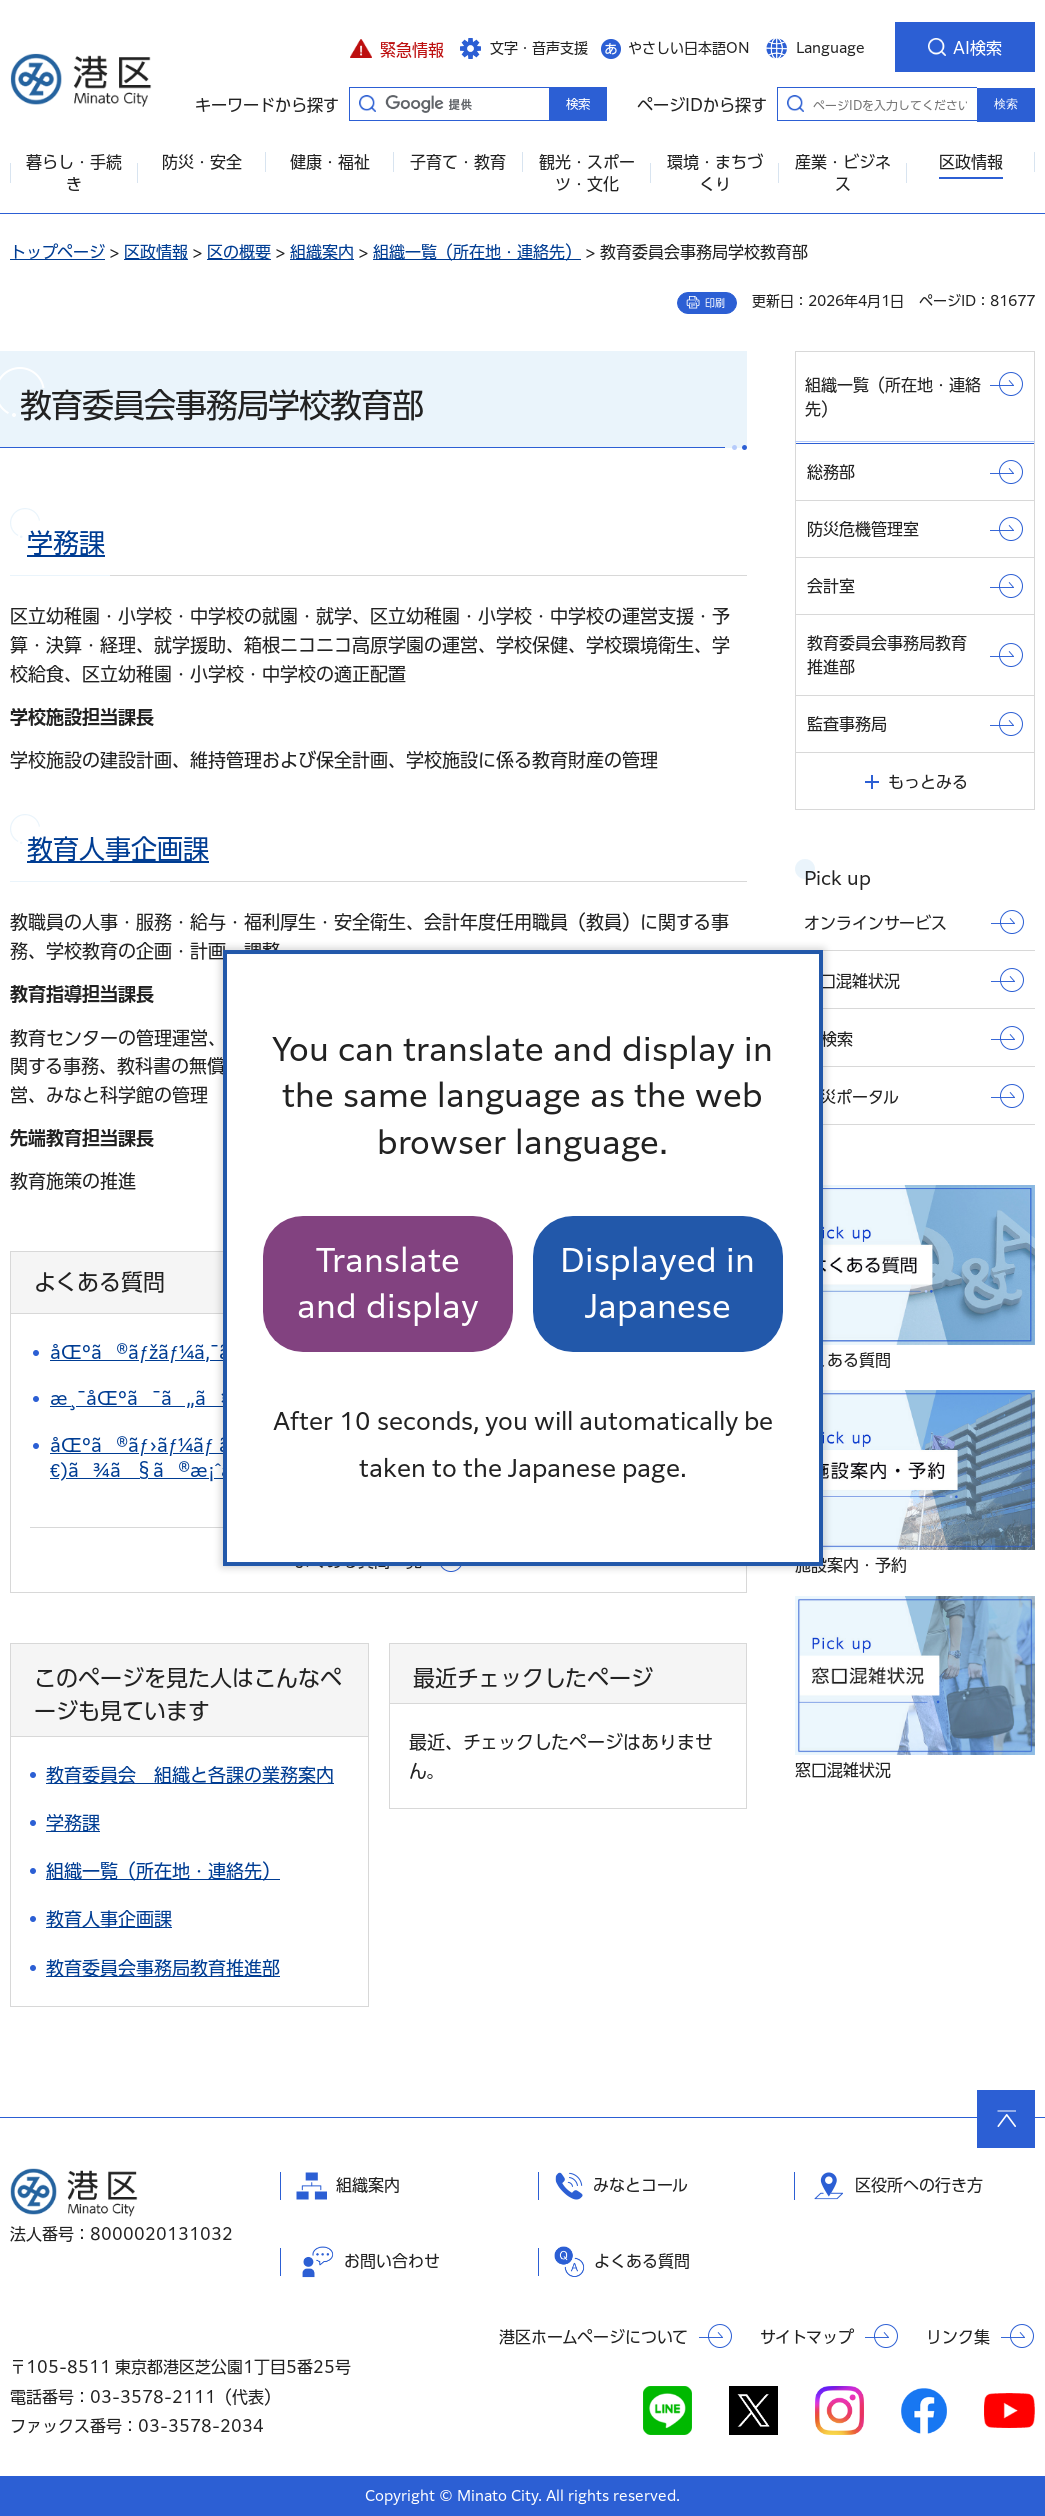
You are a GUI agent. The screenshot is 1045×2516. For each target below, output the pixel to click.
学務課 (66, 543)
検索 (1006, 104)
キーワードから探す (367, 103)
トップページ (57, 252)
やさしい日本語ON (689, 48)
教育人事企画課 (118, 849)
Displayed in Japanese (657, 1283)
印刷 (715, 303)
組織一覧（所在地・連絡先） (477, 252)
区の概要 (239, 252)
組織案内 (322, 252)
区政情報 (156, 252)
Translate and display (388, 1283)
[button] (396, 47)
